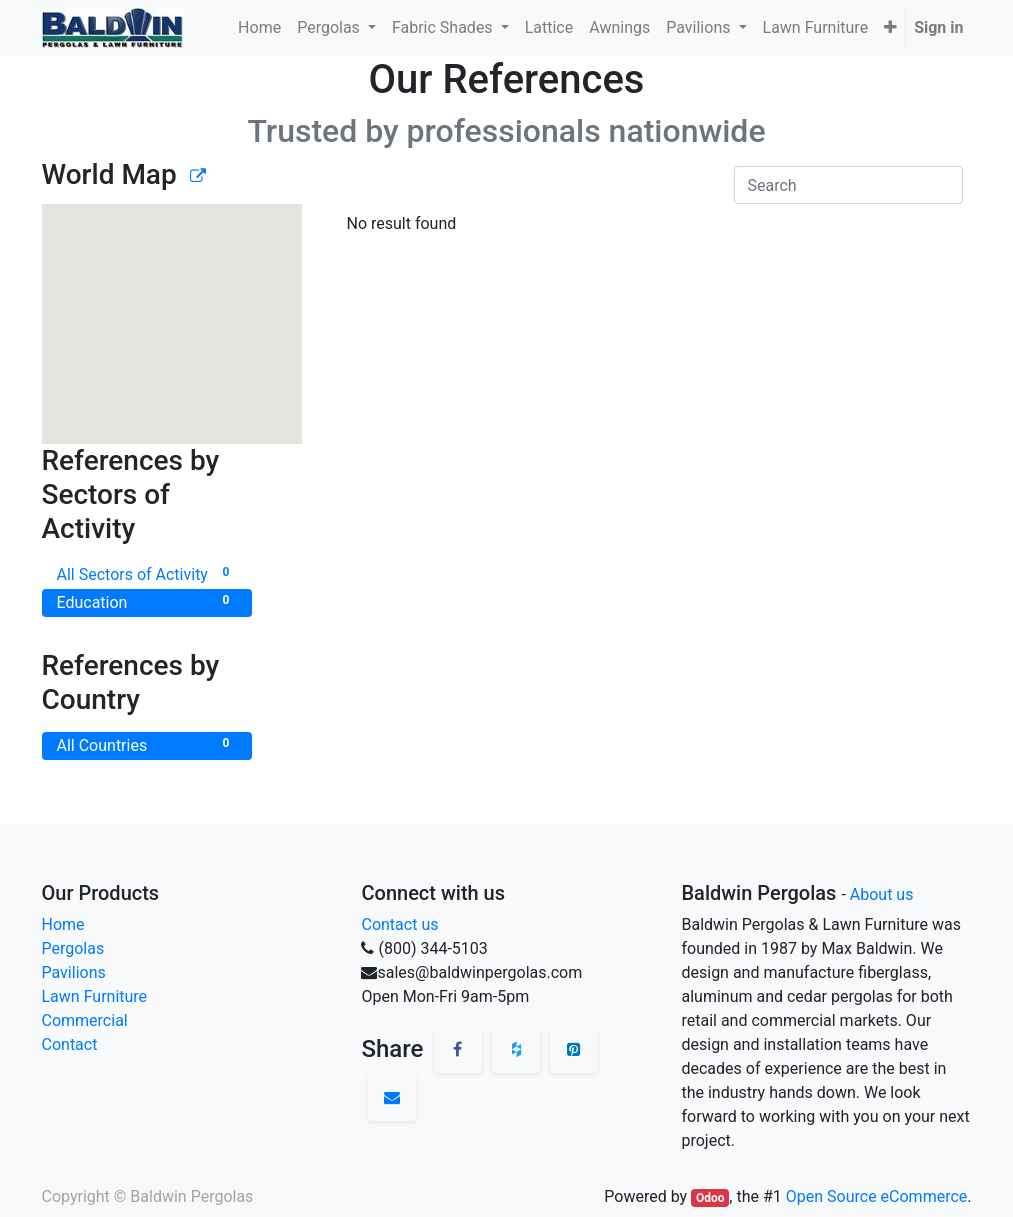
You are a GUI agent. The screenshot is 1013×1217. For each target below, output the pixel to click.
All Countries (147, 744)
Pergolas (73, 948)
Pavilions (74, 972)
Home (63, 924)
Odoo (710, 1198)
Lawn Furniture (95, 996)
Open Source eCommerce (877, 1196)
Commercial (85, 1020)
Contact (70, 1044)
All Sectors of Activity (147, 573)
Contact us (399, 924)
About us (882, 894)
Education (147, 601)
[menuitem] (259, 28)
